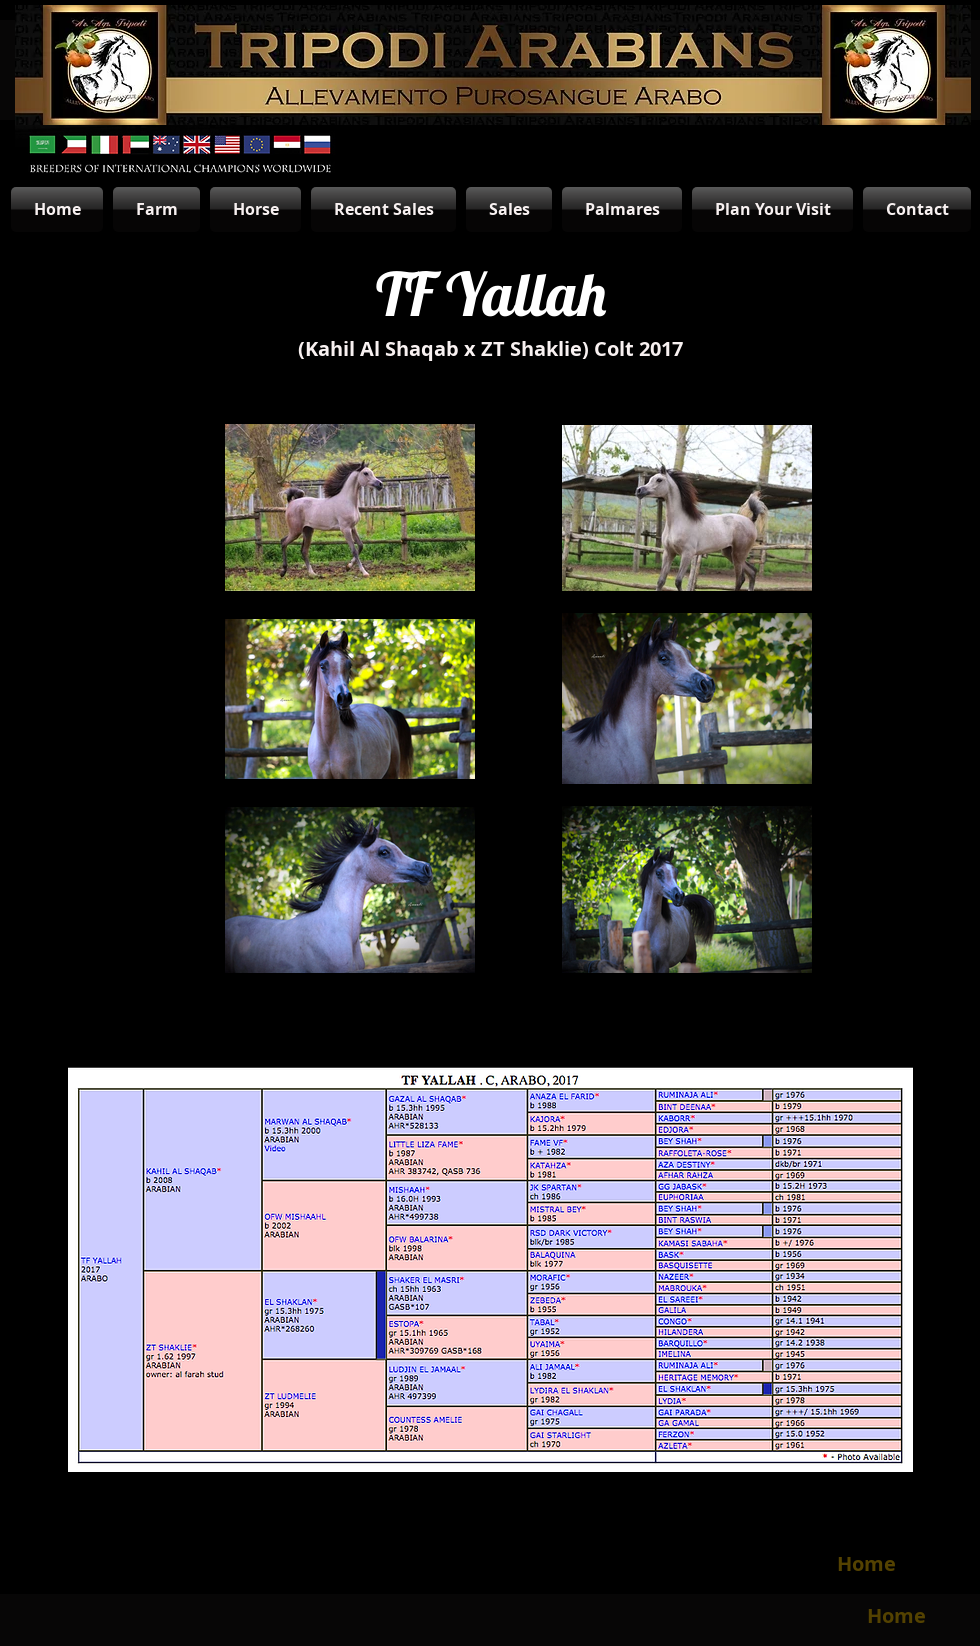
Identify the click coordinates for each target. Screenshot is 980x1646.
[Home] (866, 1564)
